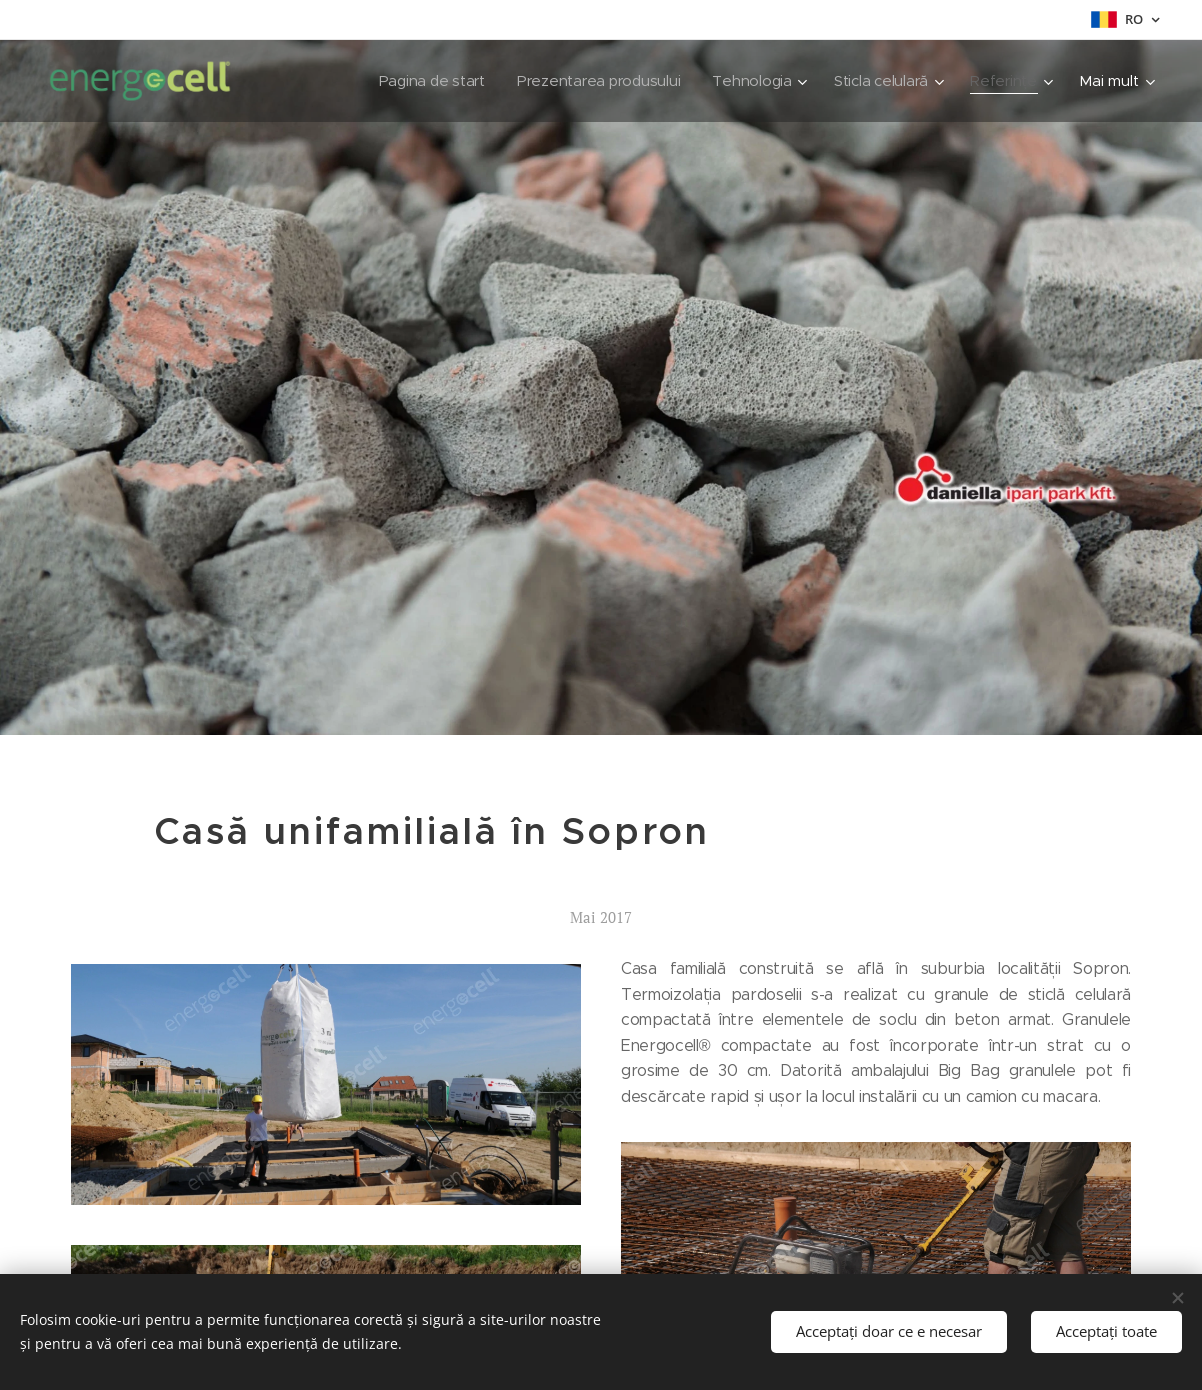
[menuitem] (342, 81)
